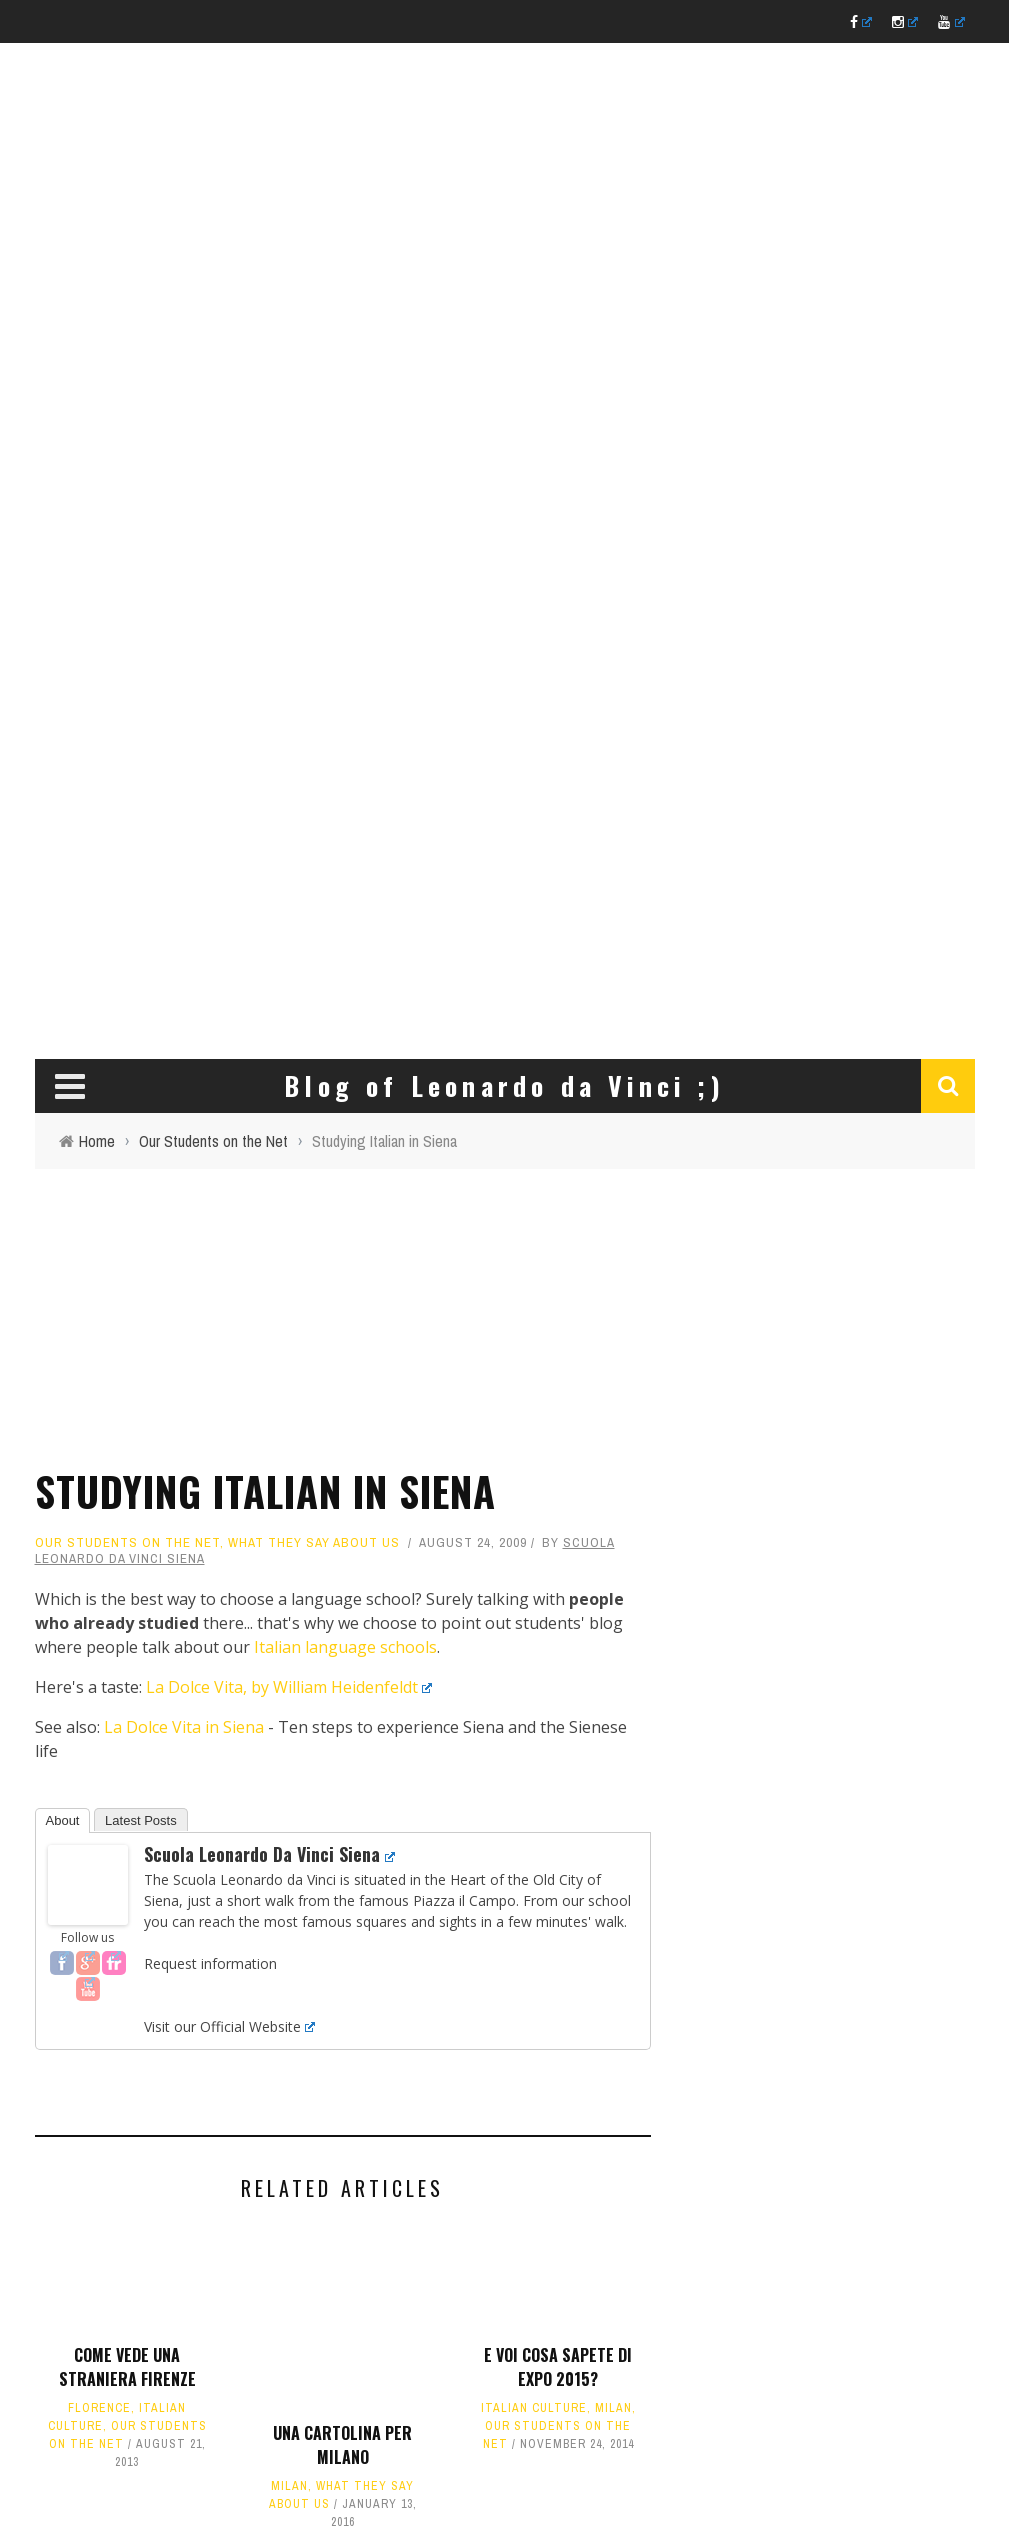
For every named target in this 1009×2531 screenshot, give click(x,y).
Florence (99, 2408)
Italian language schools (345, 1647)
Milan (289, 2486)
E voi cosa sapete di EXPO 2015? (558, 2367)
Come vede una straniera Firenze (127, 2367)
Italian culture (534, 2408)
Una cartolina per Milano (342, 2445)
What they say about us (314, 1542)
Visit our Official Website (229, 2026)
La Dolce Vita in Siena (184, 1727)
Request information (210, 1963)
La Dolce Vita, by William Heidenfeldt (289, 1687)
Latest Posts (141, 1820)
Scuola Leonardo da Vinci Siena (269, 1854)
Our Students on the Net (127, 1542)
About (63, 1820)
